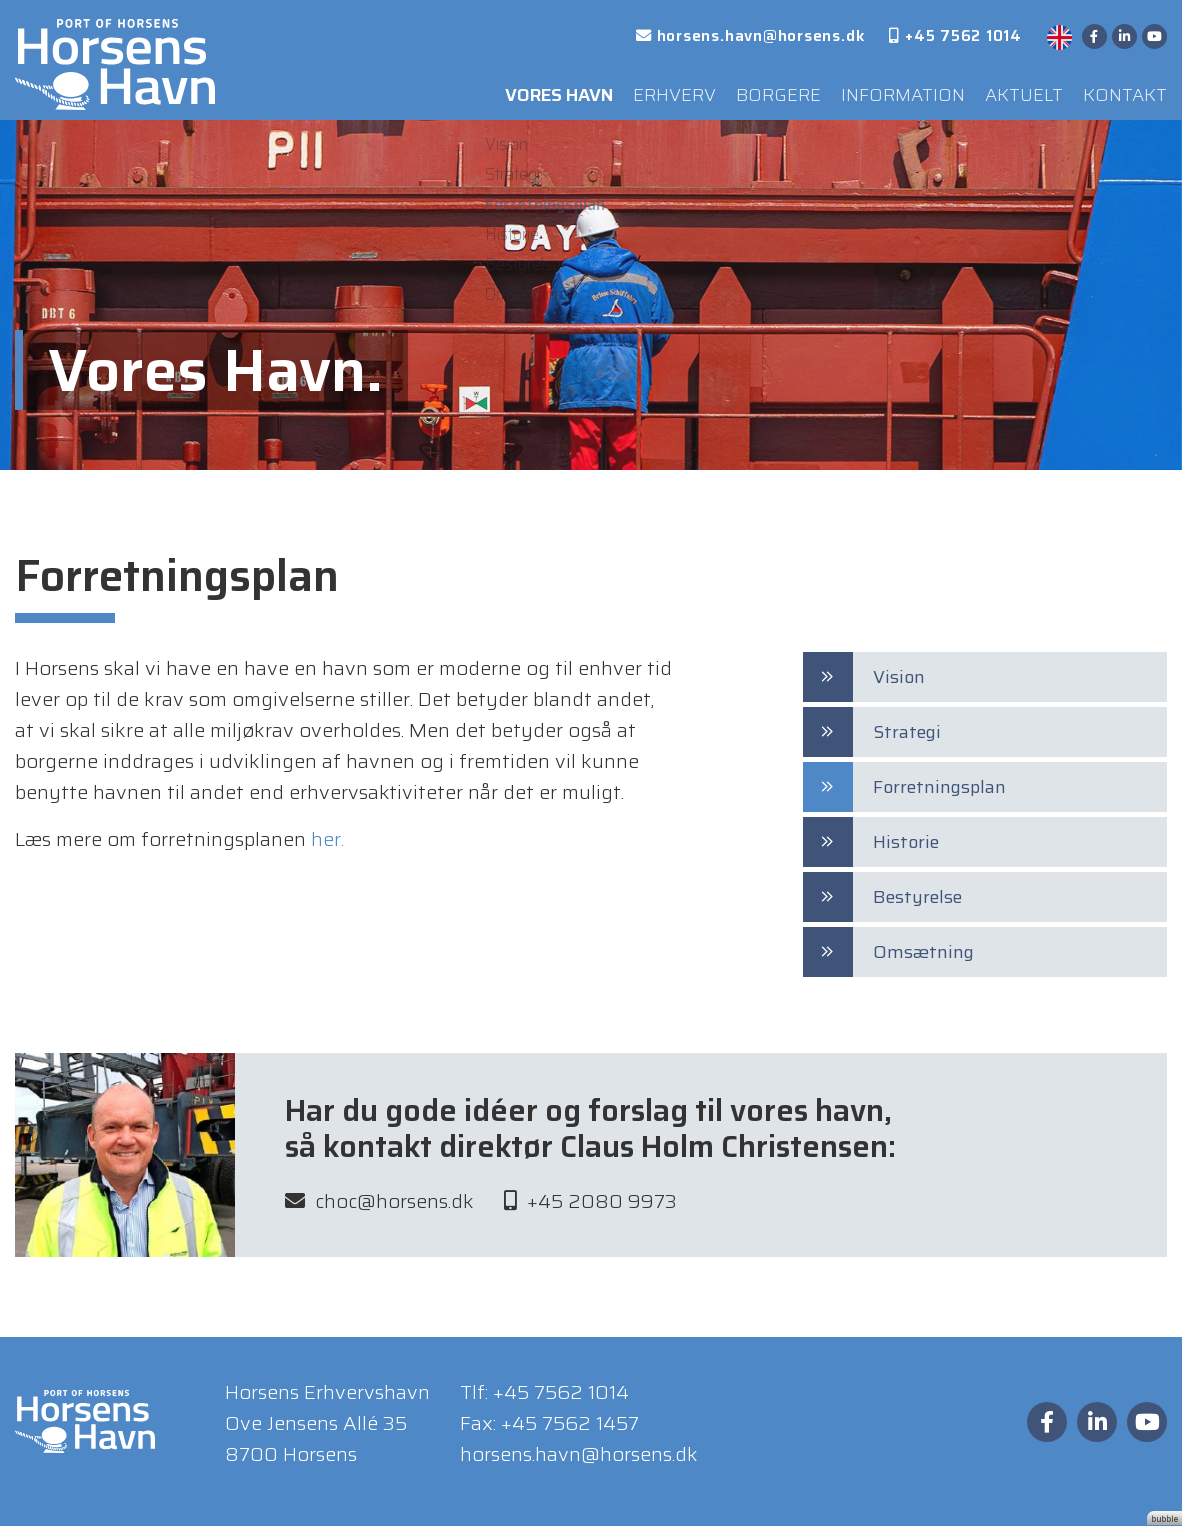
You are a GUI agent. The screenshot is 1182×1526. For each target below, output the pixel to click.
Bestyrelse (917, 897)
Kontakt (1121, 89)
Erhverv (644, 89)
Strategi (907, 732)
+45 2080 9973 (590, 1209)
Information (883, 89)
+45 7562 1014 (561, 1392)
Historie (906, 842)
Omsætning (923, 952)
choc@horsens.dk (379, 1209)
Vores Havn (519, 89)
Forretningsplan (939, 787)
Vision (899, 677)
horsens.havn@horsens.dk (579, 1454)
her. (327, 839)
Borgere (752, 89)
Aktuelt (1013, 89)
